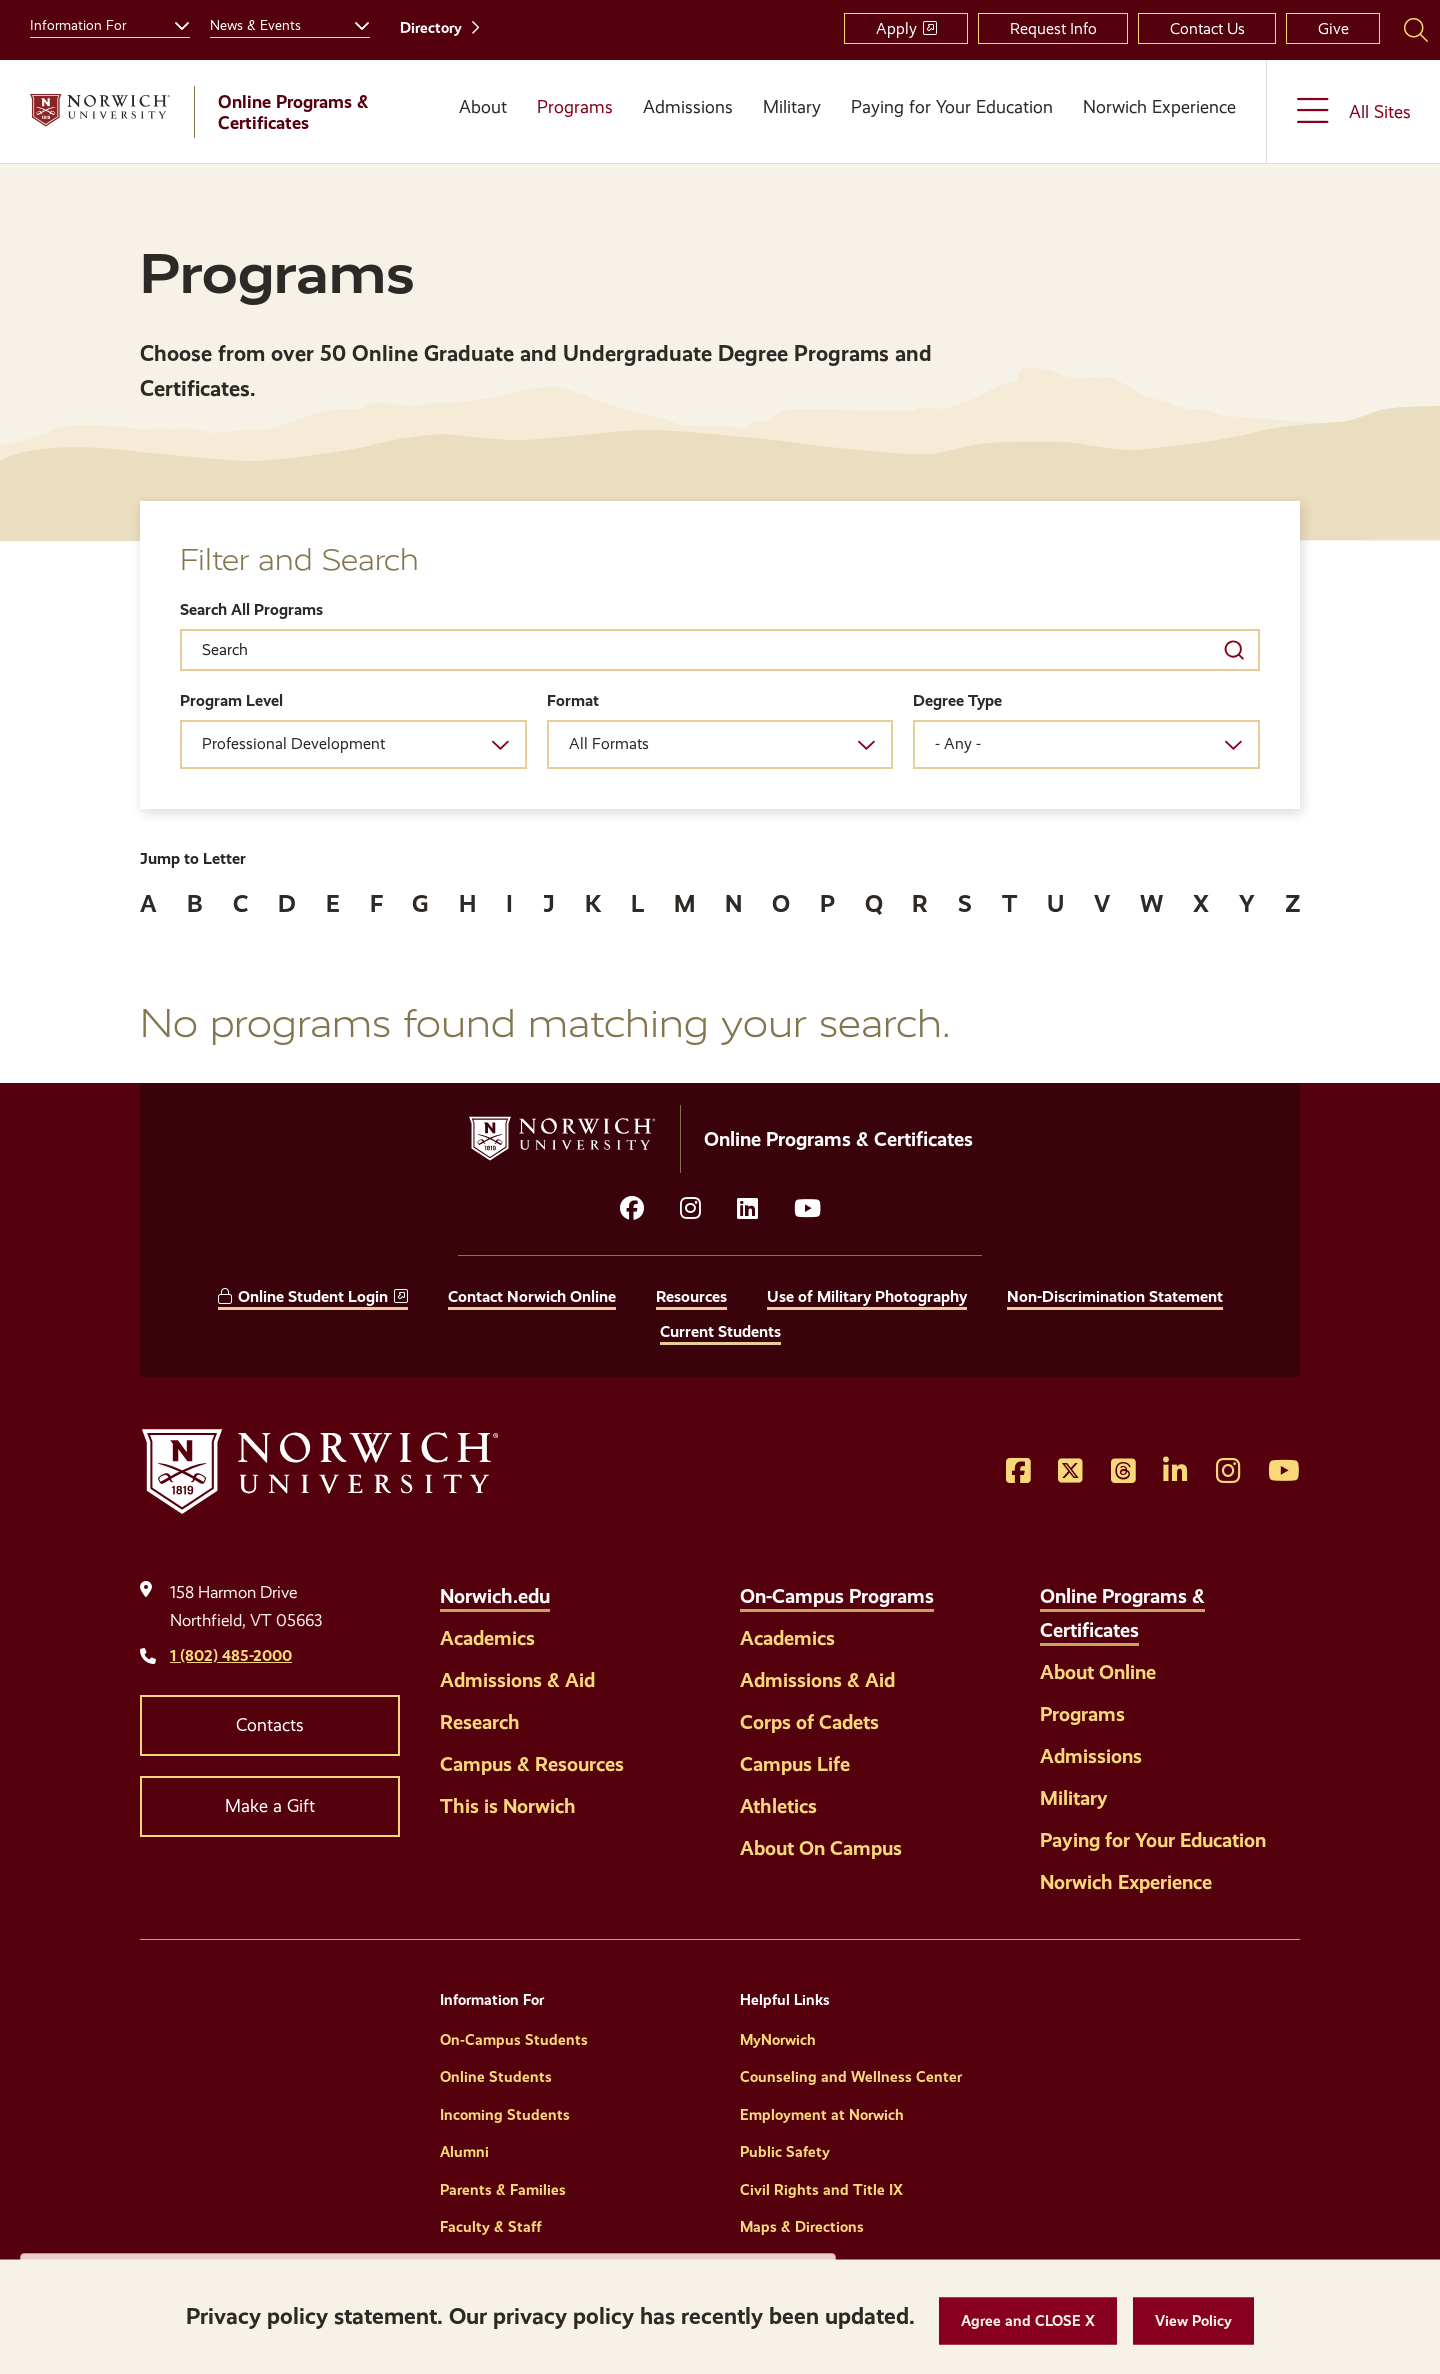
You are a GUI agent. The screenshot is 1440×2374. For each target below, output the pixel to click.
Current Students (720, 1331)
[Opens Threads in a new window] (1123, 1472)
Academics (487, 1638)
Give (1333, 28)
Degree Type (957, 700)
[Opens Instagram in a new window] (1228, 1472)
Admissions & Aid (517, 1680)
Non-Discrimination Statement (1115, 1296)
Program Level (231, 700)
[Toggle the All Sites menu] (1353, 111)
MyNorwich (778, 2040)
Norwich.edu (495, 1596)
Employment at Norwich (822, 2115)
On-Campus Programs (837, 1596)
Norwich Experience (1159, 107)
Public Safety (785, 2152)
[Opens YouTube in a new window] (807, 1209)
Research (480, 1722)
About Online (1098, 1672)
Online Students (496, 2077)
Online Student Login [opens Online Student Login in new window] (313, 1296)
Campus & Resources (532, 1764)
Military (792, 107)
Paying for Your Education (952, 107)
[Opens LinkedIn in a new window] (747, 1209)
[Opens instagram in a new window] (690, 1209)
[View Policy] (1193, 2321)
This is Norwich (508, 1806)
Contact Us (1207, 28)
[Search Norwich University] (1416, 29)
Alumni (464, 2152)
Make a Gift (270, 1806)
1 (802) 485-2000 (231, 1655)
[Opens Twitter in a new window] (1070, 1472)
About (483, 107)
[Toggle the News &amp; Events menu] (354, 23)
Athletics (778, 1806)
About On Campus (821, 1848)
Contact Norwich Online (532, 1296)
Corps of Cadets (809, 1722)
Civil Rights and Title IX (821, 2190)
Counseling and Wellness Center (851, 2077)
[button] (1028, 2321)
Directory (431, 28)
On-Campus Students (514, 2040)
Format (573, 700)
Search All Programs (251, 609)
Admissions (688, 107)
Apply (896, 28)
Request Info (1053, 28)
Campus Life (795, 1764)
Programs (575, 107)
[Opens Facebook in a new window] (1018, 1472)
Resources (691, 1296)
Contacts (270, 1725)
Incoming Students (505, 2115)
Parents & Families (503, 2190)
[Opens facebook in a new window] (632, 1209)
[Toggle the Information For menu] (174, 23)
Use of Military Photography (867, 1296)
